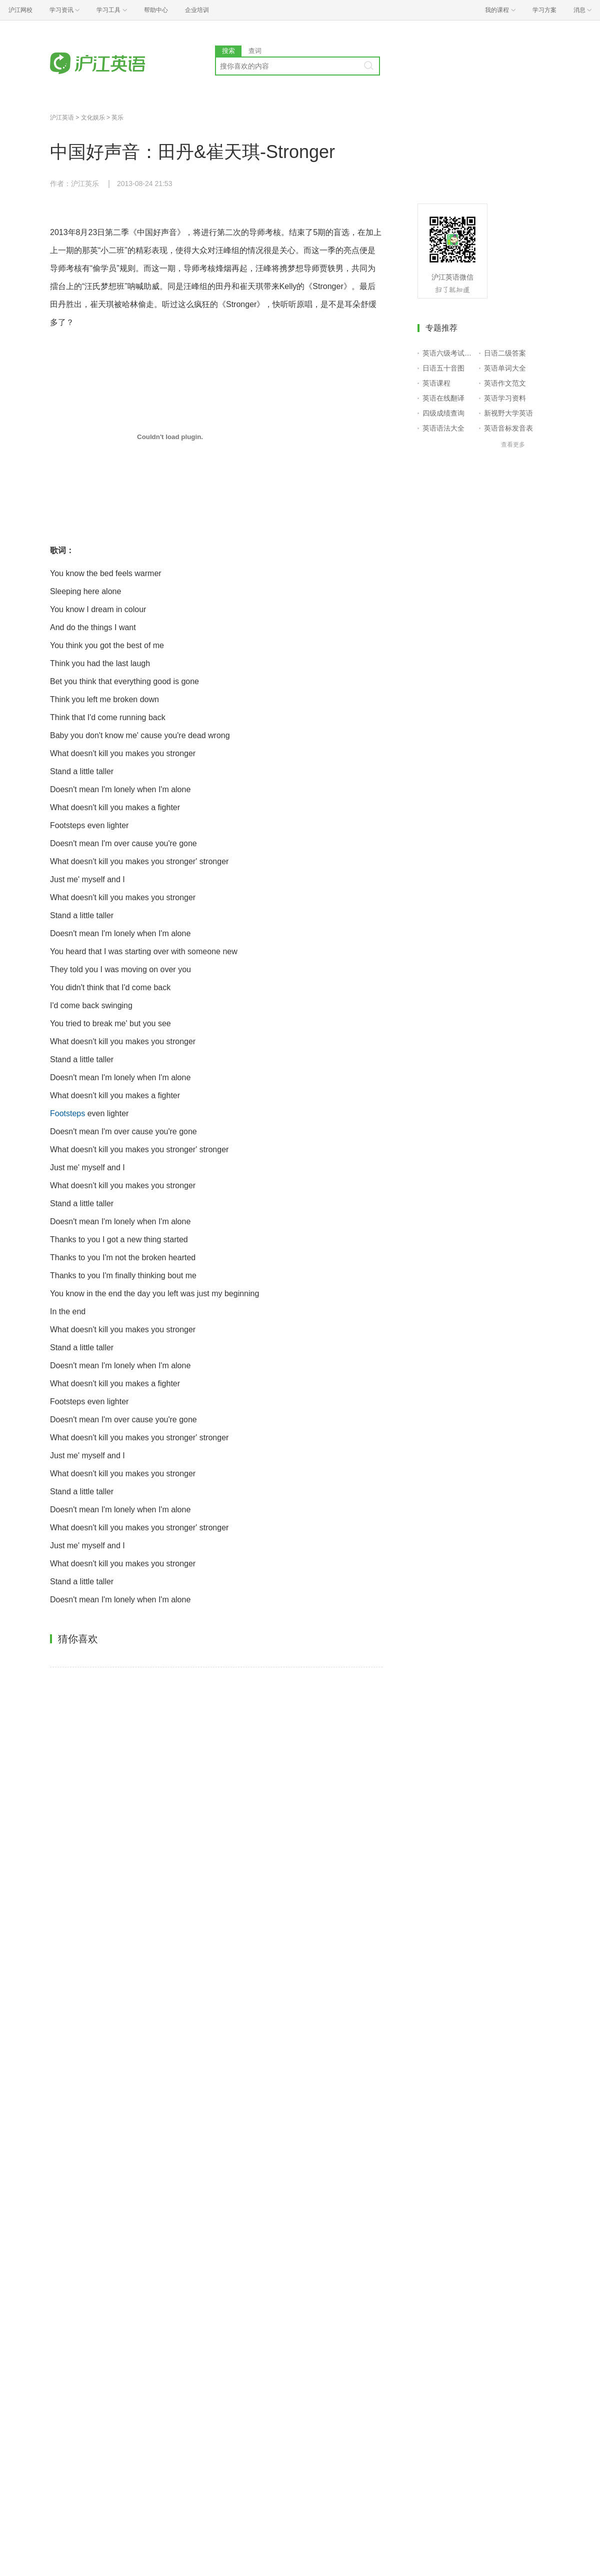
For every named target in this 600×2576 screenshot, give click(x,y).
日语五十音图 (443, 368)
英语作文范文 (505, 383)
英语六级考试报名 (448, 353)
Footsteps (67, 1113)
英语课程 (436, 383)
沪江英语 (62, 117)
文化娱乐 (93, 117)
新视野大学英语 (508, 413)
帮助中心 (156, 10)
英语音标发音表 (508, 428)
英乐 (118, 117)
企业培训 (197, 10)
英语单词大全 (505, 368)
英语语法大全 (443, 428)
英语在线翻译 (443, 398)
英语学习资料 (505, 398)
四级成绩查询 (443, 413)
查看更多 (513, 444)
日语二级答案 (505, 353)
